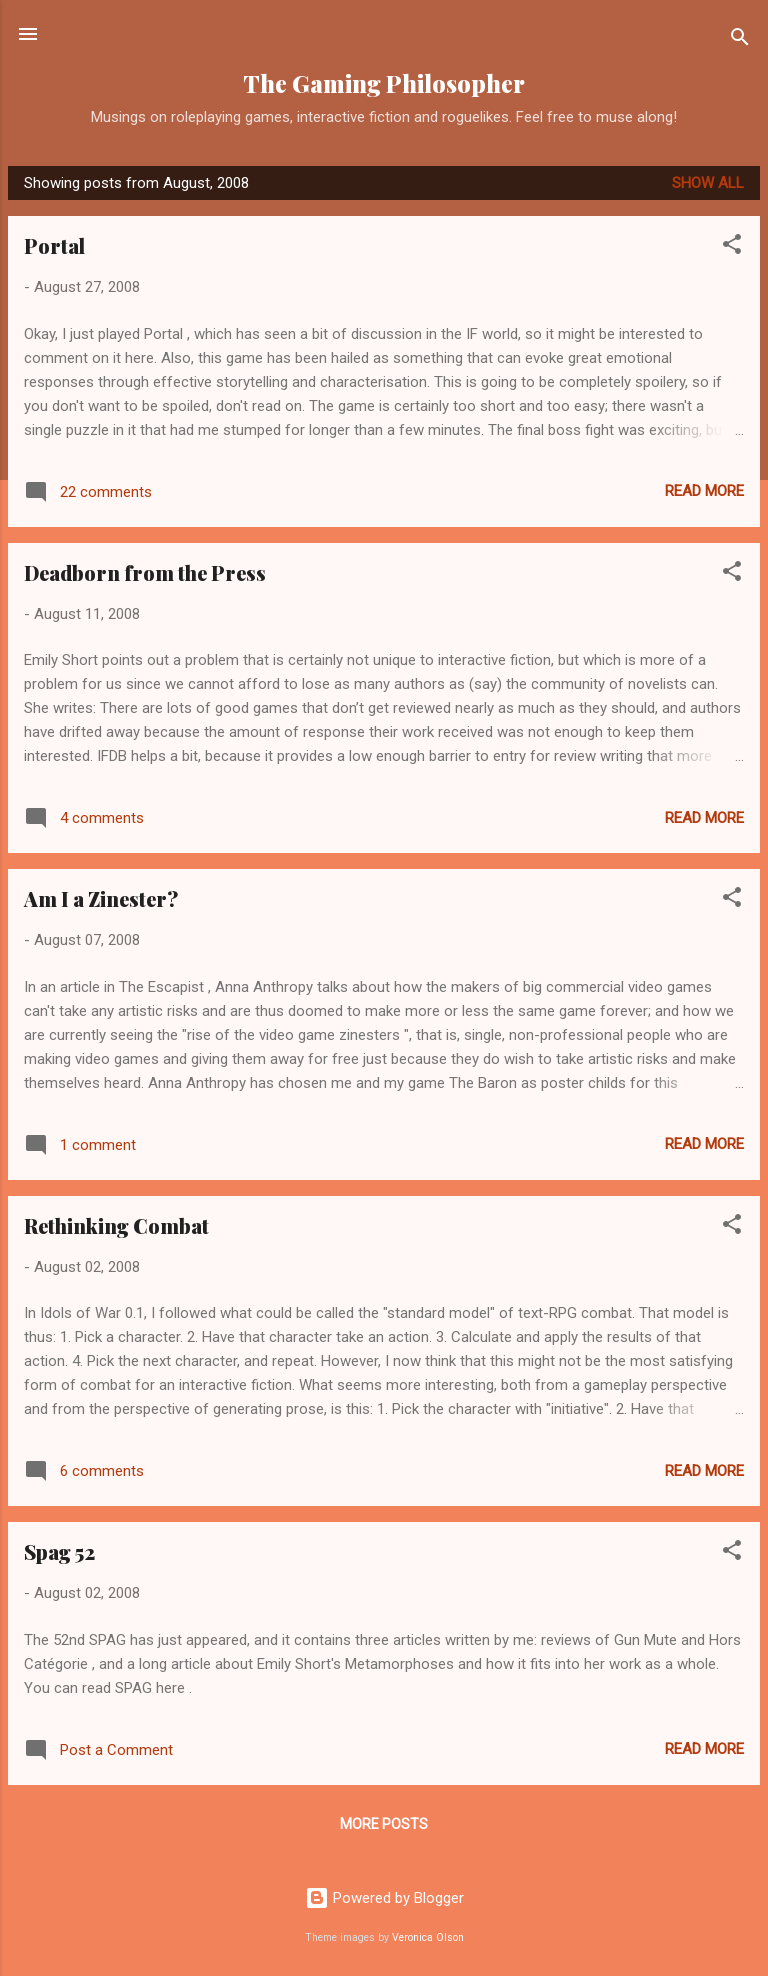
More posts (384, 1824)
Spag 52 (59, 1551)
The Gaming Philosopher (384, 83)
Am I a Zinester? (101, 898)
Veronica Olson (428, 1937)
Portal (54, 245)
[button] (732, 247)
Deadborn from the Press (145, 572)
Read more (704, 491)
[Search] (740, 40)
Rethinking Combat (116, 1225)
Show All (708, 183)
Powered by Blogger (384, 1898)
